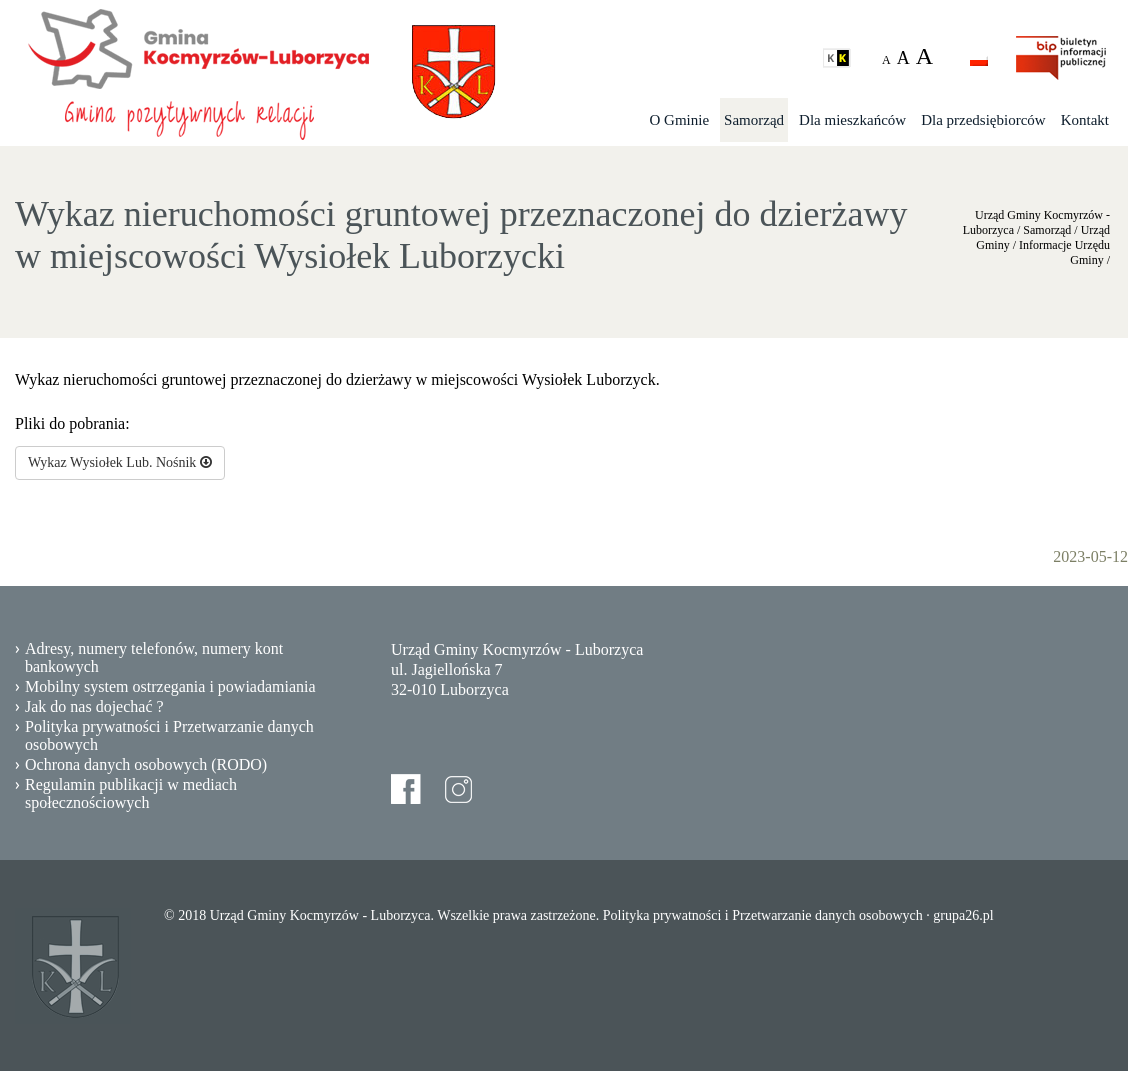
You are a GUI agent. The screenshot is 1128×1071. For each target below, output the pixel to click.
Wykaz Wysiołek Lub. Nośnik (120, 462)
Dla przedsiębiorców (983, 120)
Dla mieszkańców (852, 120)
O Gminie (680, 120)
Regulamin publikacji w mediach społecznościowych (131, 793)
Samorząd (754, 120)
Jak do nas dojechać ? (94, 706)
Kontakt (1085, 120)
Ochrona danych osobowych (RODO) (146, 764)
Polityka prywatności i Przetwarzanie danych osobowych (169, 735)
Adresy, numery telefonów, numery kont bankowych (154, 657)
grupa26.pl (963, 915)
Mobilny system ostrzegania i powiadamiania (170, 686)
